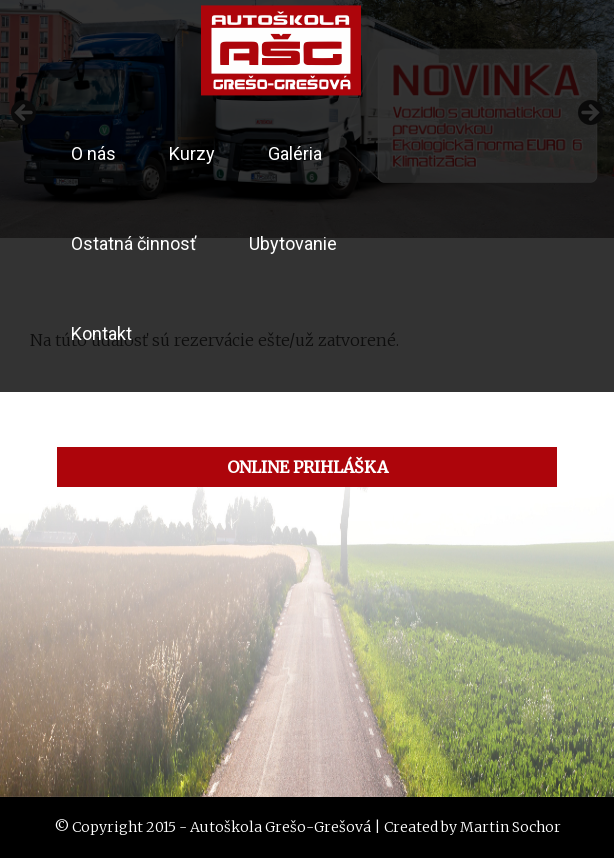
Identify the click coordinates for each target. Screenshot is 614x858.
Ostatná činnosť (133, 243)
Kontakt (101, 333)
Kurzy (192, 153)
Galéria (295, 153)
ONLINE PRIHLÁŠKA (307, 467)
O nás (93, 153)
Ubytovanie (293, 243)
